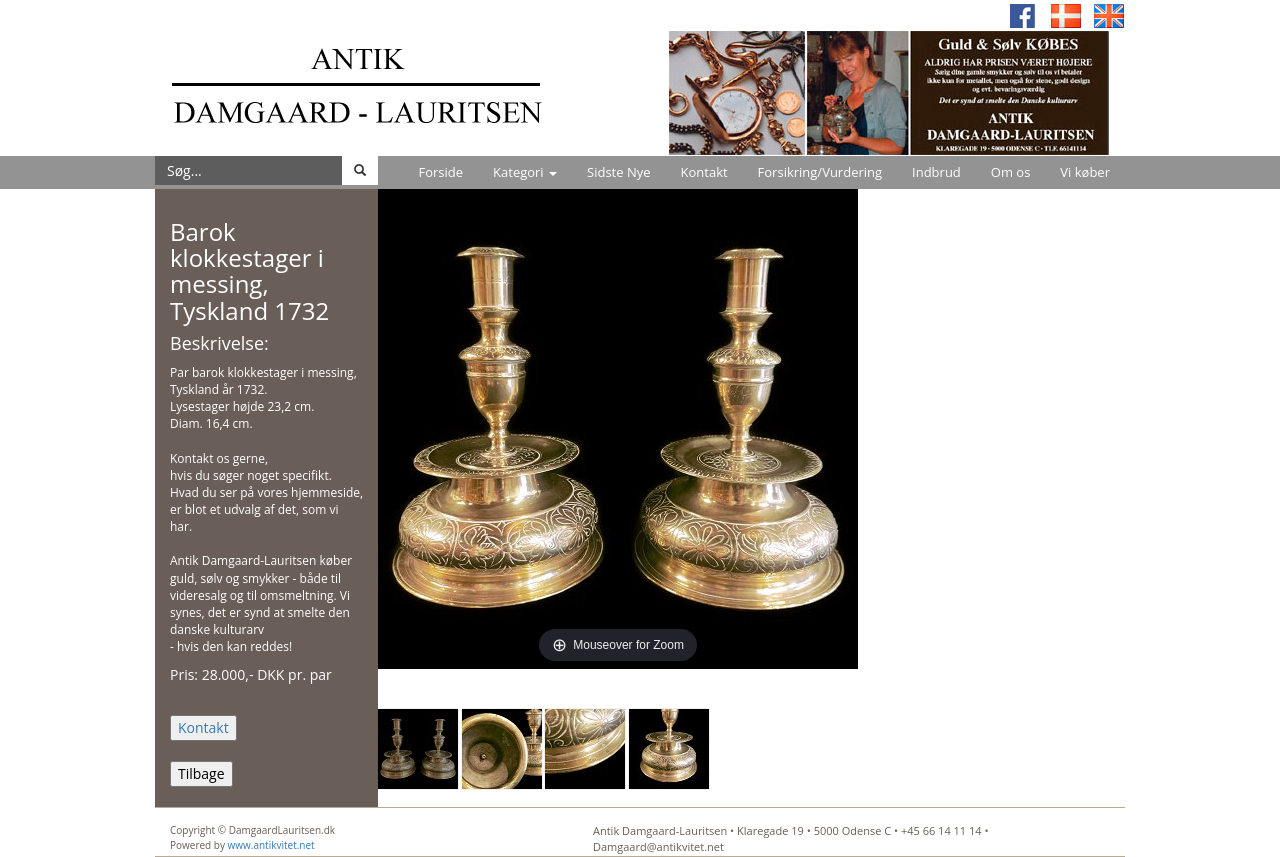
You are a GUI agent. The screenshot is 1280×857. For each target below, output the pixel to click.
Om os (1011, 172)
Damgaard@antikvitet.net (658, 846)
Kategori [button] (525, 172)
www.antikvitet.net (271, 845)
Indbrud (936, 172)
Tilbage (201, 773)
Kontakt (704, 172)
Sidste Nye (618, 172)
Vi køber (1085, 172)
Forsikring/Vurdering (820, 172)
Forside (440, 172)
